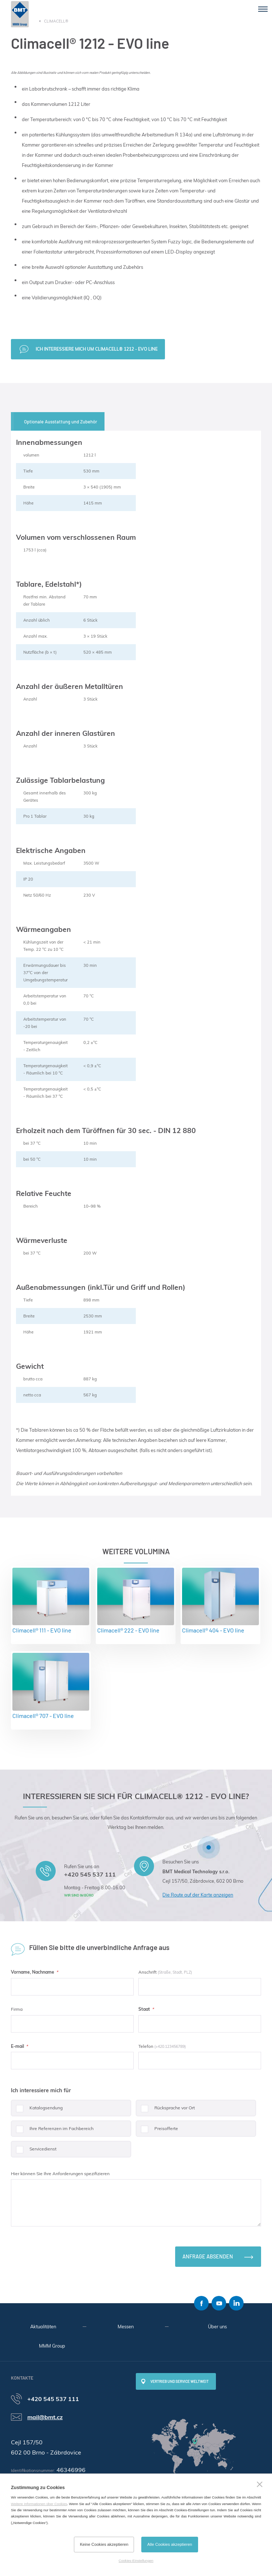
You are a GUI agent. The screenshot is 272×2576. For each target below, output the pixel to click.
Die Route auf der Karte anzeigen (197, 1895)
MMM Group (52, 2346)
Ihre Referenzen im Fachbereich (52, 2131)
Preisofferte (157, 2131)
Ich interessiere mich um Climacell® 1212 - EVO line (97, 349)
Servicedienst (33, 2151)
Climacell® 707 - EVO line (50, 1686)
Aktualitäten (43, 2326)
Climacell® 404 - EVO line (220, 1601)
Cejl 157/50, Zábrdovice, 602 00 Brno (202, 1881)
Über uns (217, 2326)
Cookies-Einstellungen (136, 2561)
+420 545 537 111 (90, 1874)
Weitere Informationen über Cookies (39, 2504)
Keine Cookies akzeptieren (104, 2544)
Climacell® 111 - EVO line (50, 1601)
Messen (126, 2326)
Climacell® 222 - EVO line (135, 1601)
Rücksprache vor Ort (165, 2110)
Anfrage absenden (207, 2256)
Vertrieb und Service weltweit (179, 2381)
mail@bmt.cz (45, 2417)
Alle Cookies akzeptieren (169, 2544)
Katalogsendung (37, 2110)
